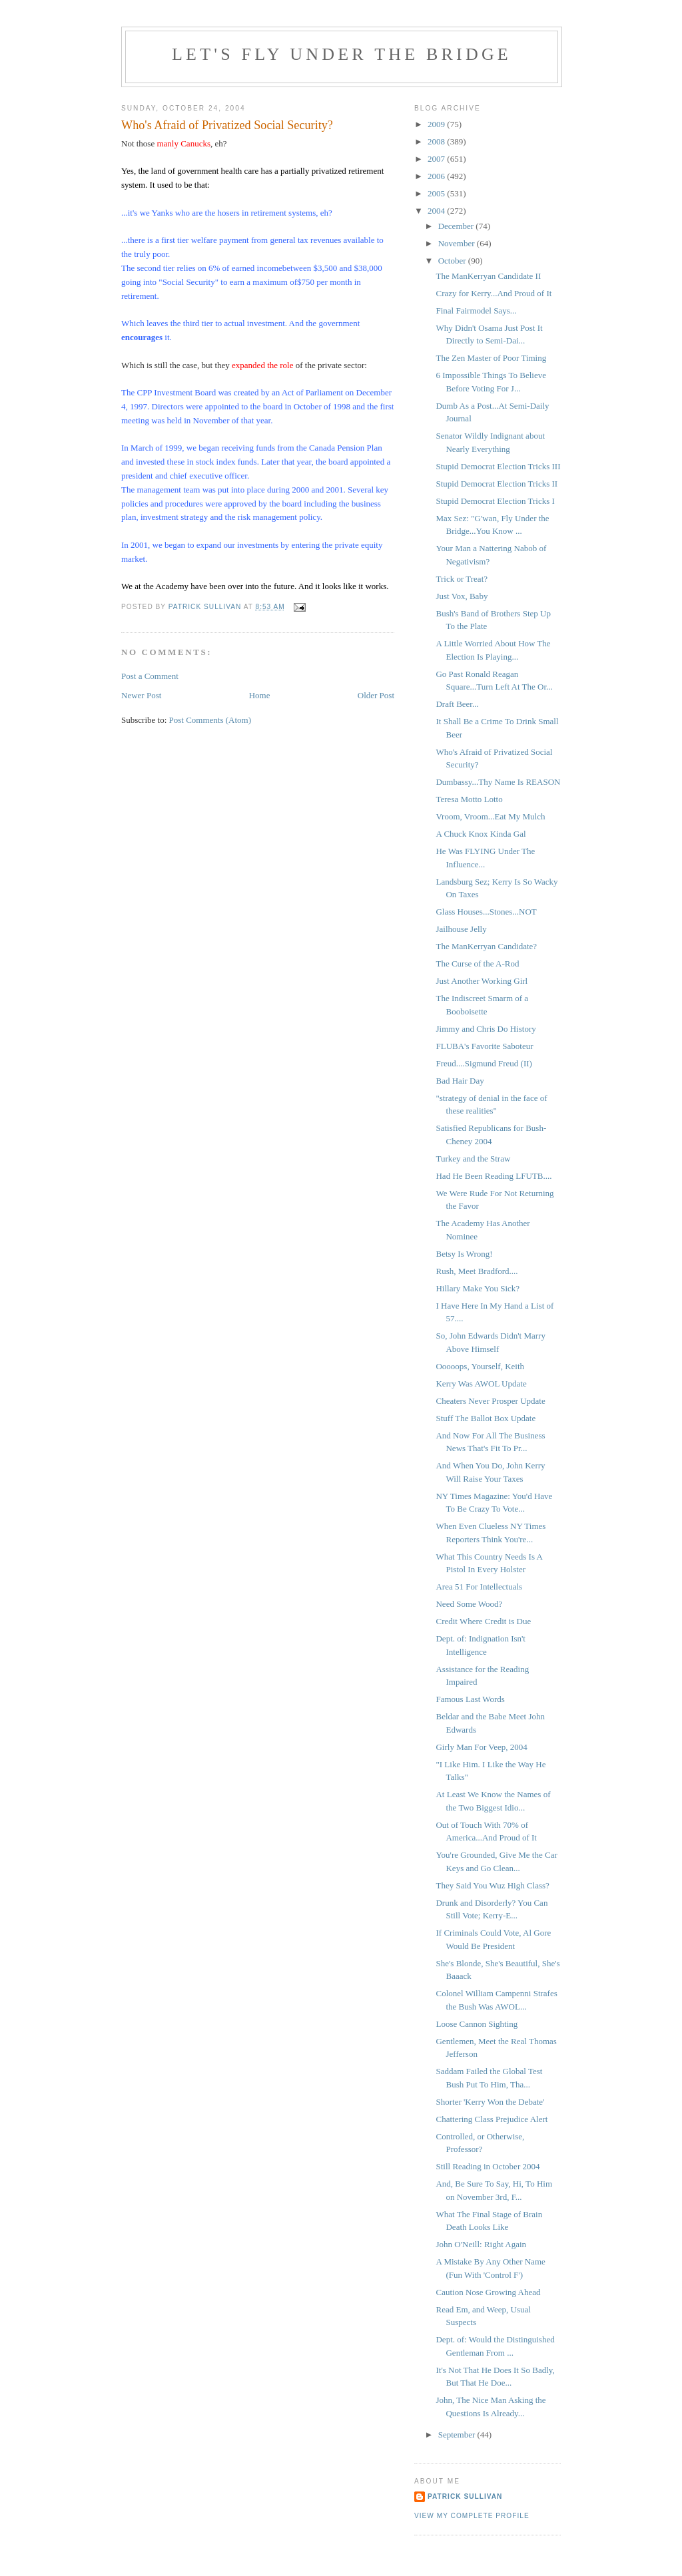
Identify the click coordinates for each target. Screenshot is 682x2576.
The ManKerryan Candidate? (486, 946)
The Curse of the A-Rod (477, 963)
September (458, 2435)
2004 (437, 211)
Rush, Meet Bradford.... (476, 1271)
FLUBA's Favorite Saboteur (484, 1046)
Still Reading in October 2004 (487, 2166)
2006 (437, 176)
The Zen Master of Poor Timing (491, 358)
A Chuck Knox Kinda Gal (480, 834)
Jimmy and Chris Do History (485, 1029)
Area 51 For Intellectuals (479, 1587)
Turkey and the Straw (473, 1159)
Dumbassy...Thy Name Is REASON (498, 782)
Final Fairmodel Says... (476, 311)
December (457, 226)
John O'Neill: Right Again (481, 2244)
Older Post (376, 695)
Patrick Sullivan (465, 2496)
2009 (437, 124)
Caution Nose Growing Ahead (488, 2292)
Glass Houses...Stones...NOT (486, 912)
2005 (437, 193)
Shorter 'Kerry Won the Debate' (490, 2102)
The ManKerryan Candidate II (488, 276)
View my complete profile (471, 2515)
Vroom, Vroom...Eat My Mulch (490, 816)
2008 (437, 141)
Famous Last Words (470, 1699)
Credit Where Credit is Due (483, 1621)
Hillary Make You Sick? (477, 1288)
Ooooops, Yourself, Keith (480, 1366)
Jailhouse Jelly (461, 929)
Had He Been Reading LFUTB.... (493, 1176)
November (457, 243)
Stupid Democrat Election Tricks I (495, 501)
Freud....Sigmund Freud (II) (483, 1063)
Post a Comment (149, 676)
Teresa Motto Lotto (469, 799)
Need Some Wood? (469, 1604)
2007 (437, 159)
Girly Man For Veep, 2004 (481, 1747)
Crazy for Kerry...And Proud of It (493, 293)
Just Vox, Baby (462, 596)
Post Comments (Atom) (210, 720)
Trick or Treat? (462, 579)
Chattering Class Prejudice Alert (491, 2119)
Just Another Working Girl (481, 981)
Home (259, 695)
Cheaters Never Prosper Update (490, 1401)
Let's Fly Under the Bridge (342, 54)
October (453, 261)
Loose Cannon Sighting (476, 2024)
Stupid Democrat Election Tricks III (498, 466)
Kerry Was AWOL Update (481, 1384)
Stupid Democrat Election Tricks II (496, 484)
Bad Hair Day (460, 1081)
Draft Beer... (457, 704)
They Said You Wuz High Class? (492, 1885)
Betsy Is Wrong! (464, 1254)
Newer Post (141, 695)
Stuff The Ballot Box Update (485, 1418)
